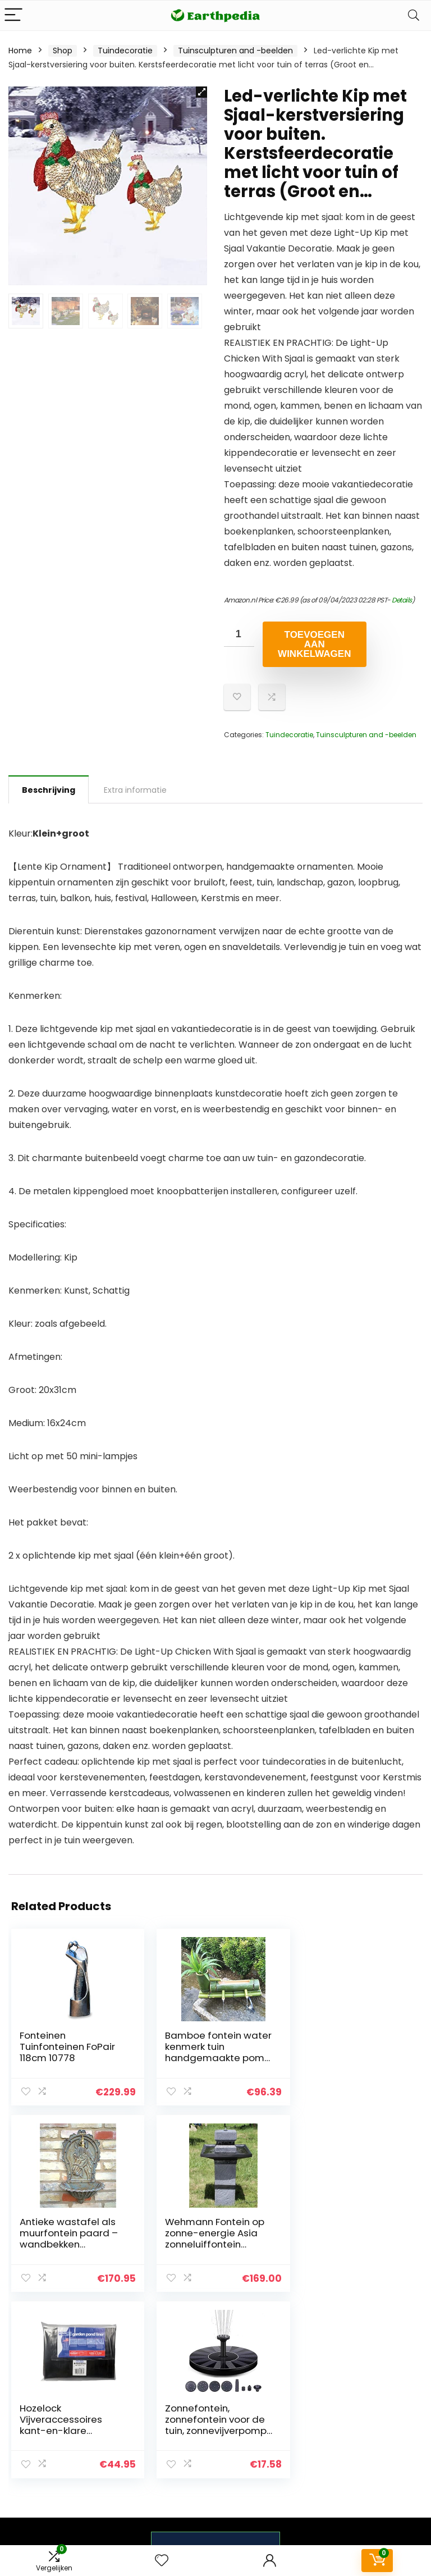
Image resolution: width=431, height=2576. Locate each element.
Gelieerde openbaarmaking (394, 2434)
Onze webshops (312, 2439)
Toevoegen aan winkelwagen (314, 644)
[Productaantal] (239, 634)
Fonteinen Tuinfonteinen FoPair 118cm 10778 (67, 2047)
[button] (201, 92)
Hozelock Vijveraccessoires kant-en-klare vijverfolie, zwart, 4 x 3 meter (210, 2243)
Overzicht (312, 2403)
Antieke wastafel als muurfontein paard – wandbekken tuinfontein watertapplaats (349, 2058)
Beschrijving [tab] (48, 790)
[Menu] (13, 15)
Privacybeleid (386, 2387)
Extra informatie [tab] (135, 790)
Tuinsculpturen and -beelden (235, 50)
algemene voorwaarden (386, 2408)
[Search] (413, 15)
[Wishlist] (161, 2561)
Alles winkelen (319, 2418)
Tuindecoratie (125, 50)
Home (20, 50)
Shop (62, 50)
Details (402, 600)
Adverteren (315, 2460)
